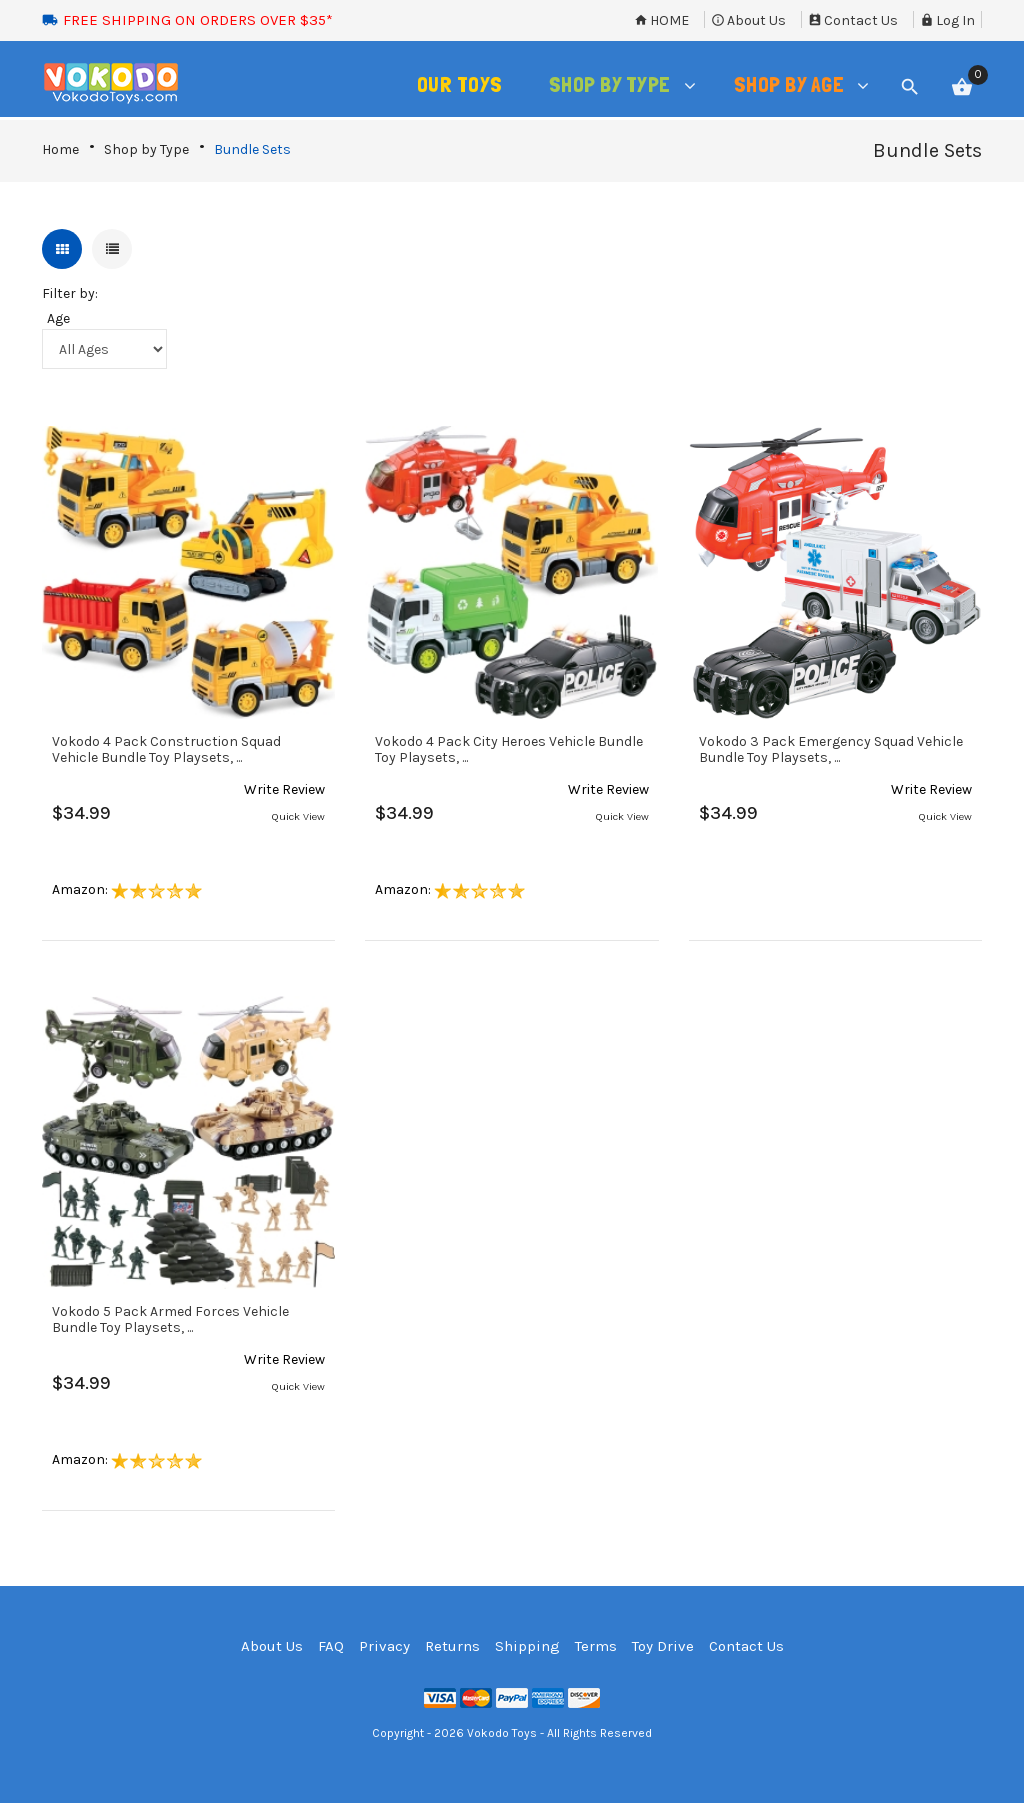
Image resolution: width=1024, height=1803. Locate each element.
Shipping (527, 1646)
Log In (947, 20)
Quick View (298, 816)
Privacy (384, 1646)
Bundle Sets (252, 149)
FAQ (331, 1646)
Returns (452, 1646)
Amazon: (127, 889)
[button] (284, 788)
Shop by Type (146, 149)
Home (661, 20)
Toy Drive (663, 1646)
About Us (748, 20)
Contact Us (853, 20)
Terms (596, 1646)
